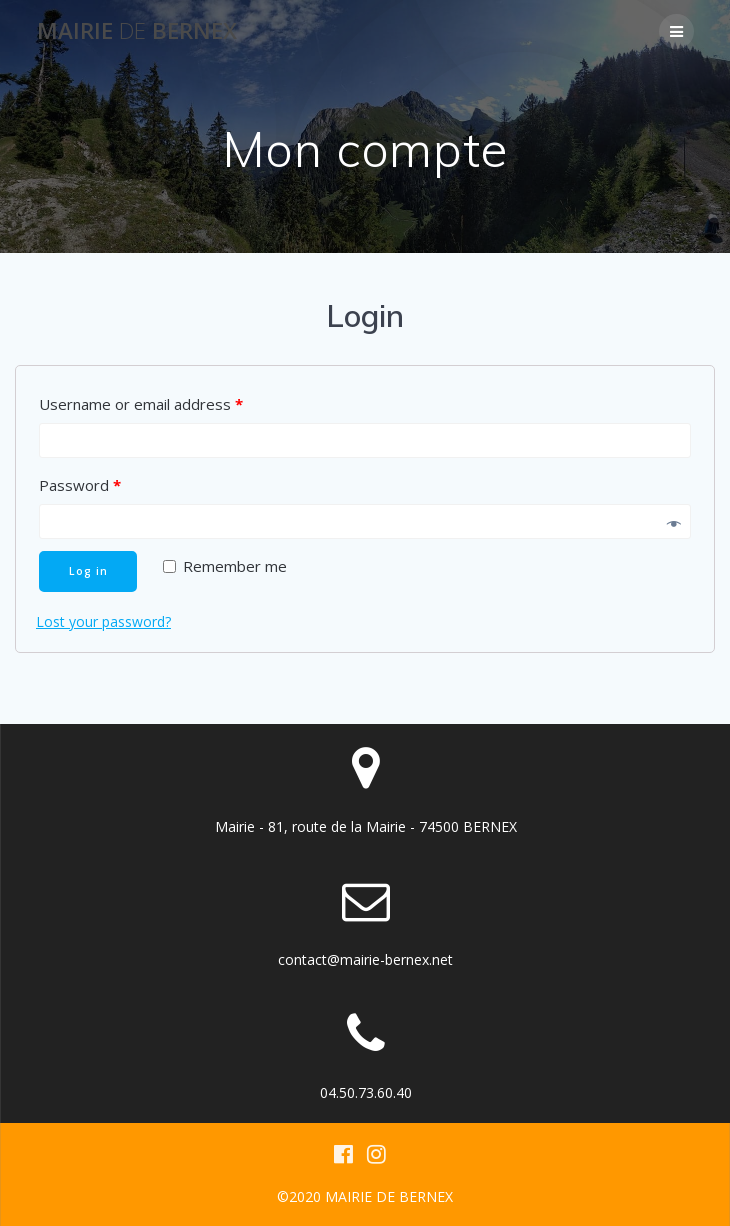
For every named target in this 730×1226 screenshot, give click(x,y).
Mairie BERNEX (137, 31)
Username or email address (141, 404)
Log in (88, 571)
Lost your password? (103, 621)
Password (80, 485)
